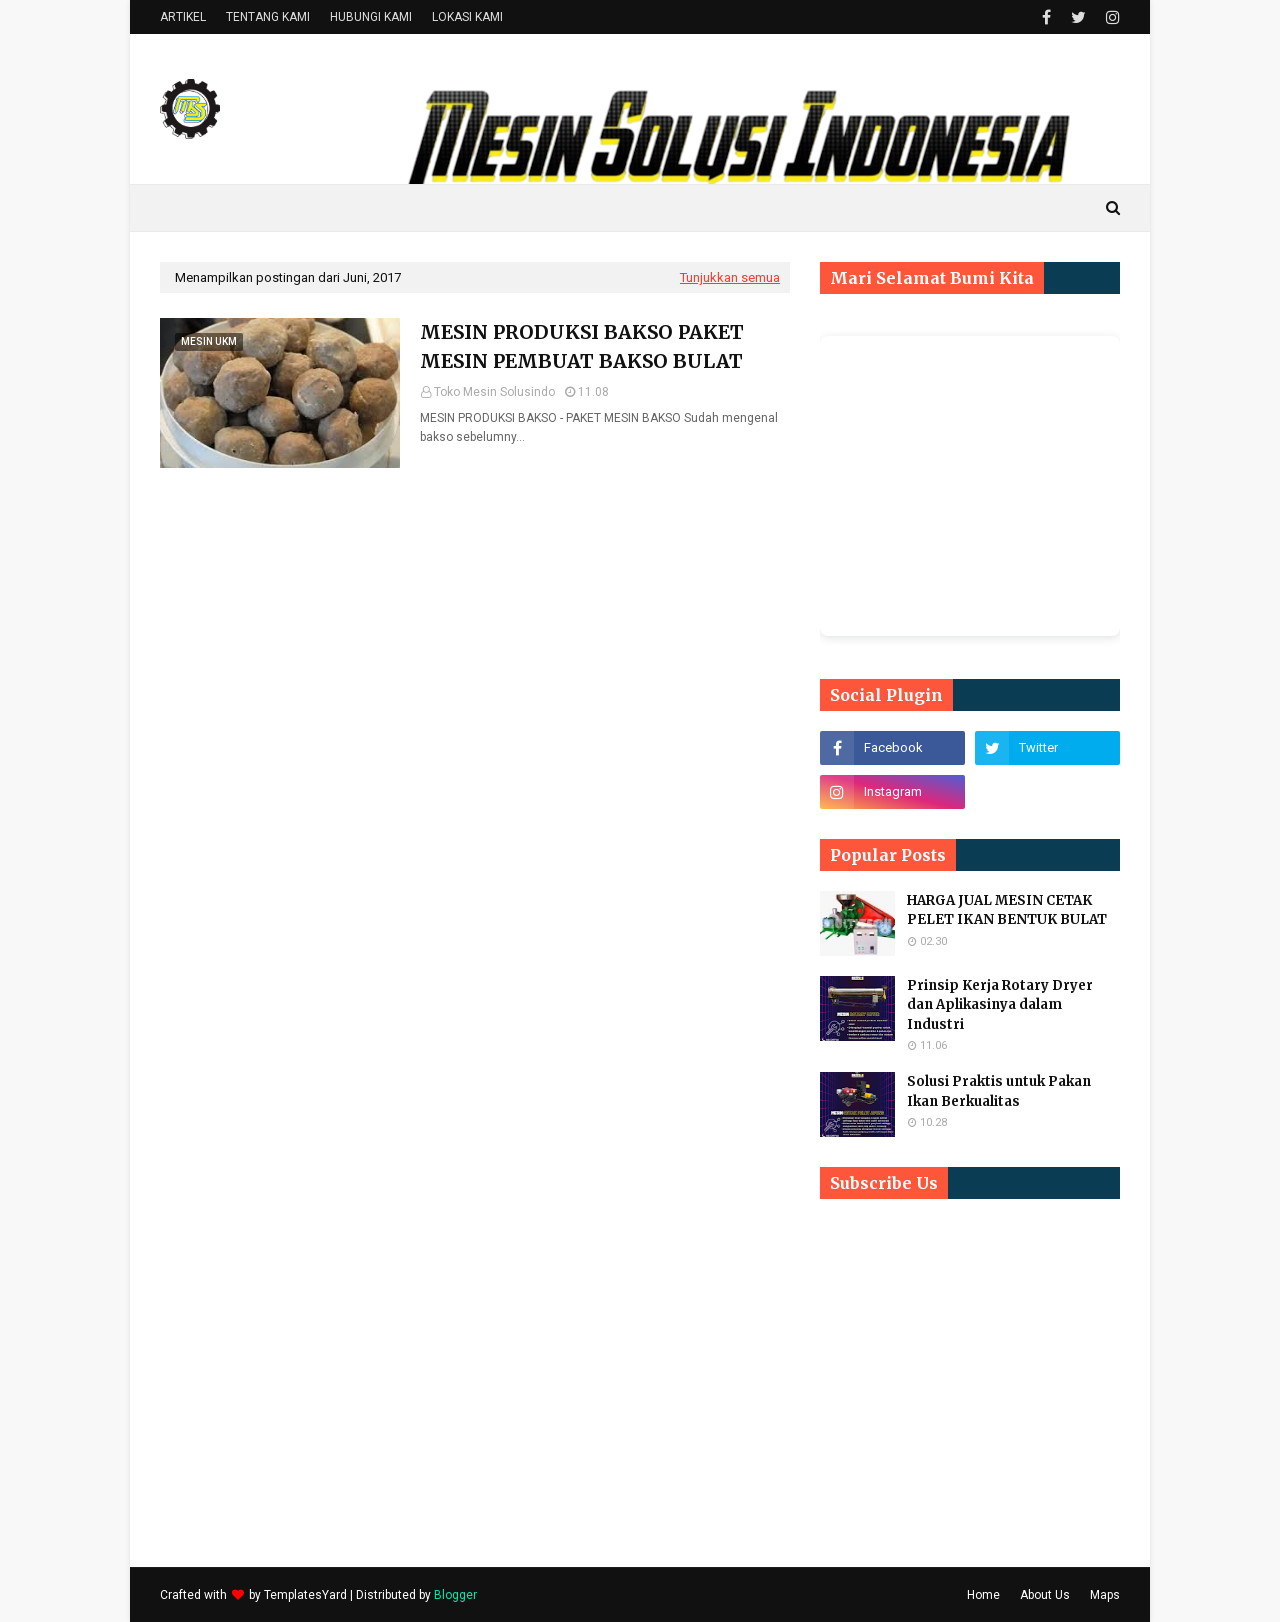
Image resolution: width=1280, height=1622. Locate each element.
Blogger (455, 1595)
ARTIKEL (183, 17)
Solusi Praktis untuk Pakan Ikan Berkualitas (999, 1091)
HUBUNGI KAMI (371, 17)
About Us (1045, 1595)
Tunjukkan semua (730, 277)
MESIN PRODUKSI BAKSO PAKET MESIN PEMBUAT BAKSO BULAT (582, 346)
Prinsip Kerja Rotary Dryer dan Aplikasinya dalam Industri (1000, 1005)
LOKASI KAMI (467, 17)
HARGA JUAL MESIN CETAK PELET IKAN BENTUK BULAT (1007, 910)
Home (983, 1595)
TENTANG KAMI (268, 17)
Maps (1105, 1595)
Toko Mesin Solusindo (494, 392)
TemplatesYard (305, 1595)
